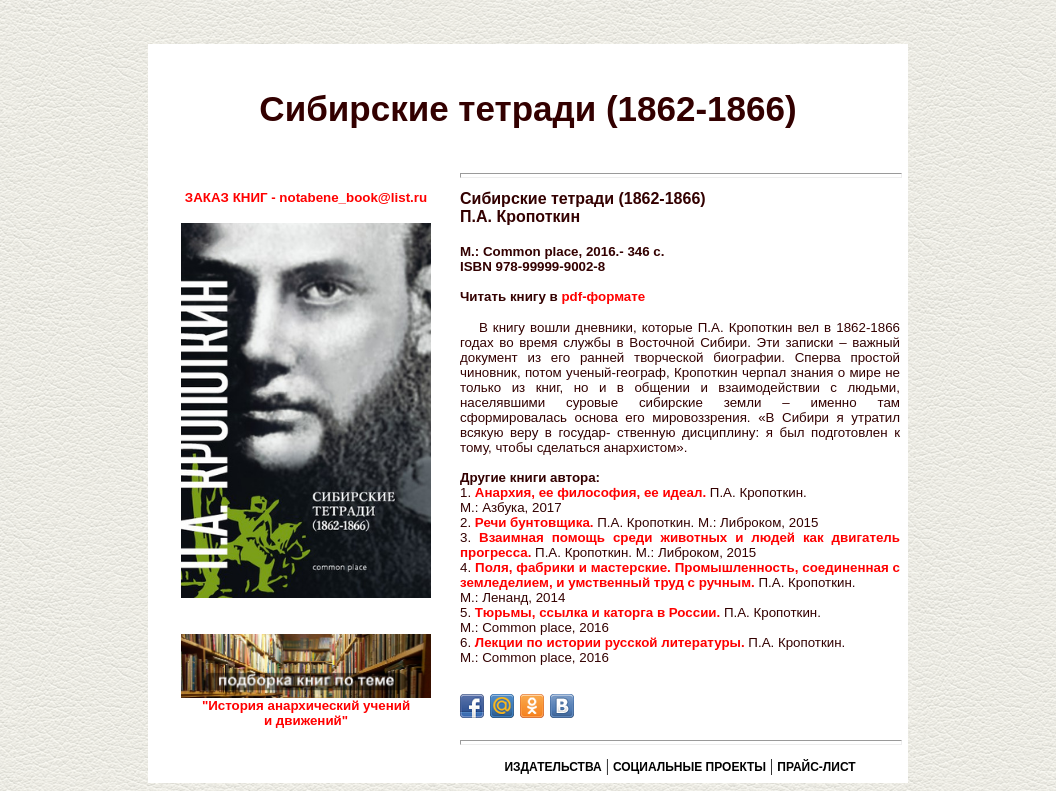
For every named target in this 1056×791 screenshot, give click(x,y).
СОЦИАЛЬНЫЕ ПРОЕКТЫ (689, 767)
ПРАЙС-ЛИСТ (816, 767)
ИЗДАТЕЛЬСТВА (552, 767)
